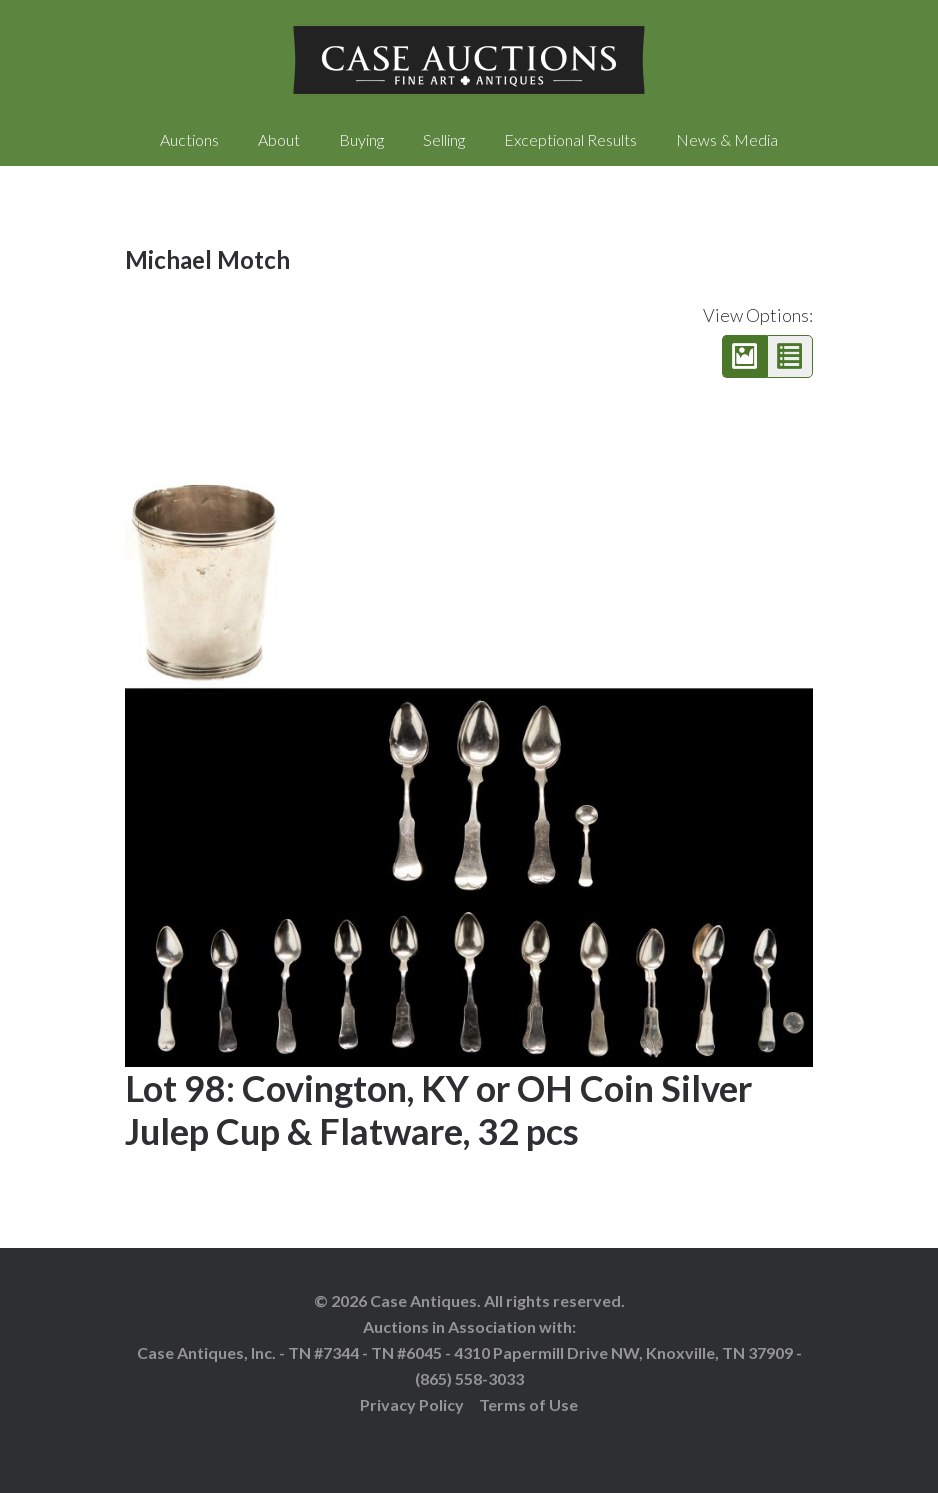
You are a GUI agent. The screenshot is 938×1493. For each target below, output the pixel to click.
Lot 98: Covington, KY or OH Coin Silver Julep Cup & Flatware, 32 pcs (438, 1109)
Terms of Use (528, 1404)
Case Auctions (469, 60)
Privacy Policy (412, 1404)
